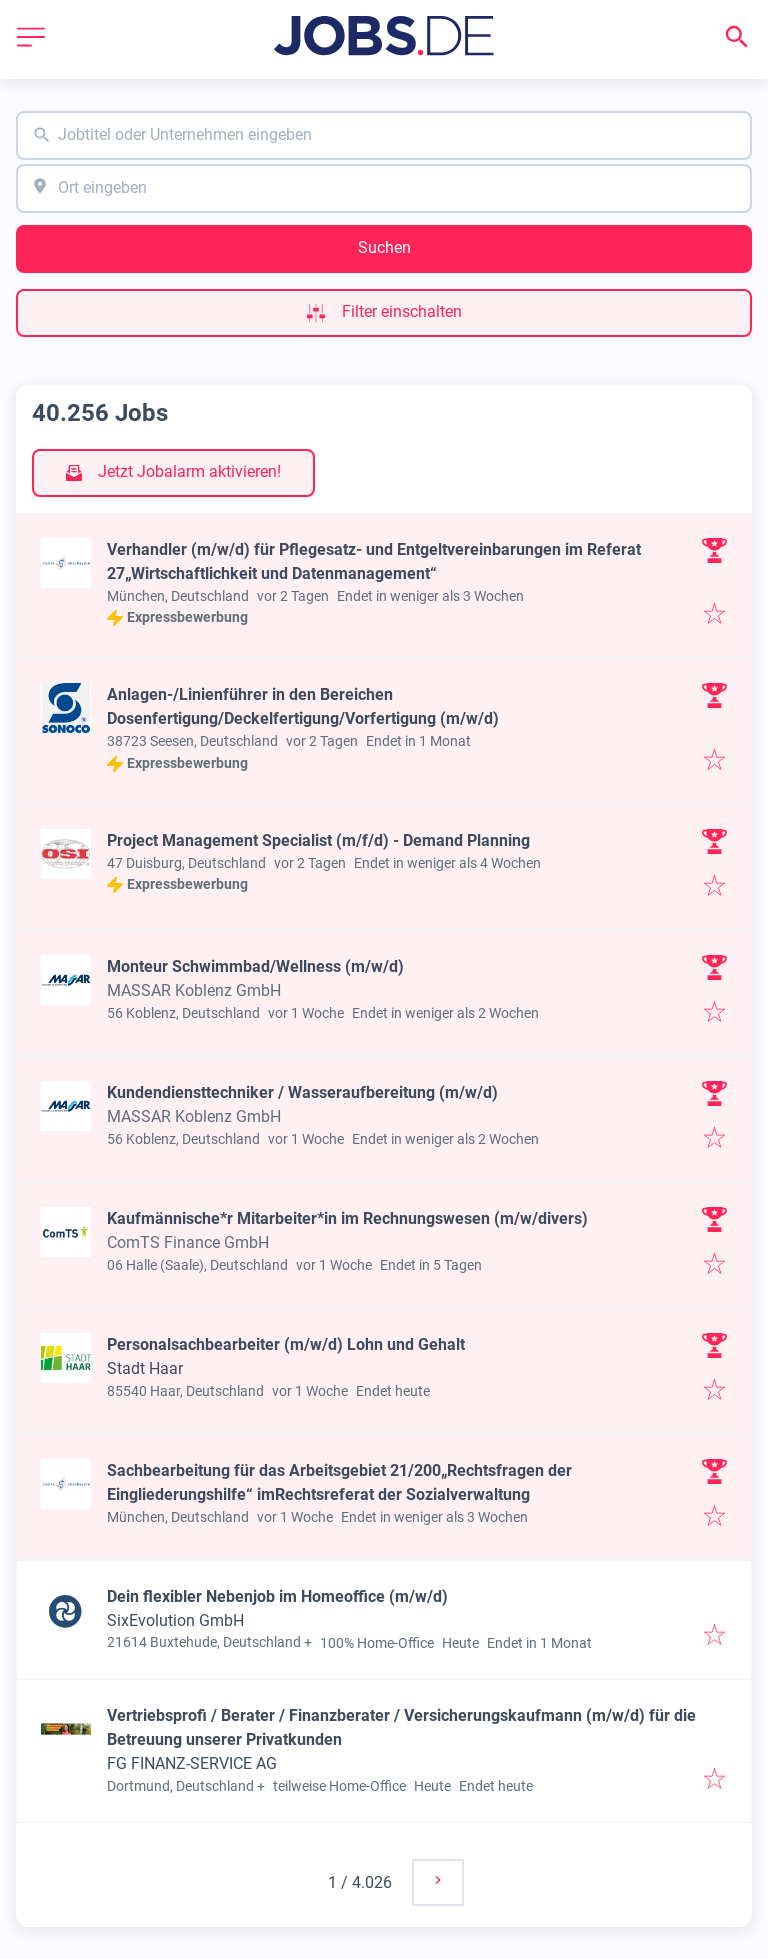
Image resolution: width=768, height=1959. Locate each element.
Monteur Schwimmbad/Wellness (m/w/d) (255, 966)
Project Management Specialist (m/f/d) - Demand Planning (318, 840)
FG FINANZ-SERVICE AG (192, 1763)
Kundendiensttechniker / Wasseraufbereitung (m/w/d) (302, 1092)
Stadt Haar (145, 1368)
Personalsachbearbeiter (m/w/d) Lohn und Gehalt (286, 1344)
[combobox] (384, 135)
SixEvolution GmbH (175, 1620)
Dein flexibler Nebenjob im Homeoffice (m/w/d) (277, 1596)
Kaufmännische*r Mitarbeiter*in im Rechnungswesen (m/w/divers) (347, 1218)
